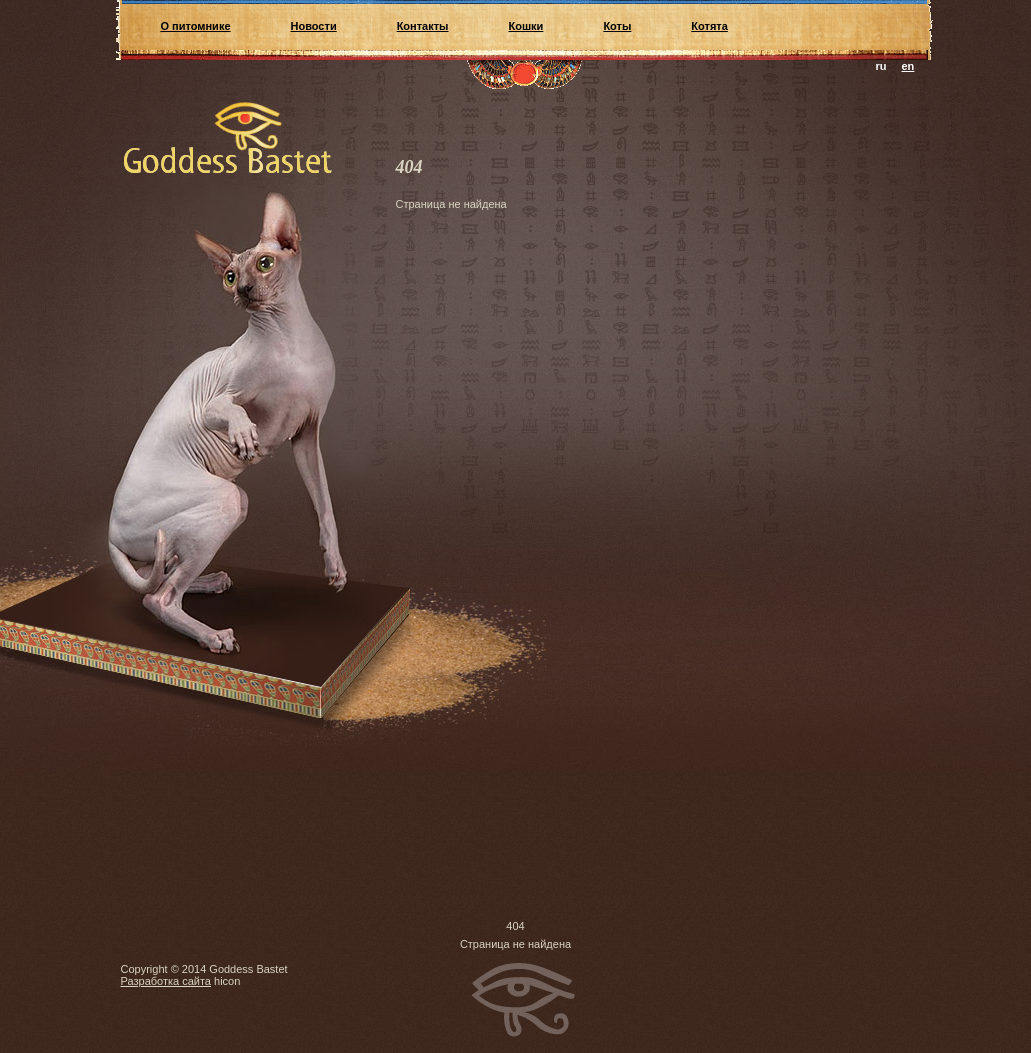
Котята (709, 26)
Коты (617, 26)
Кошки (526, 26)
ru (881, 66)
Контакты (423, 26)
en (908, 66)
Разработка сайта (166, 981)
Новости (314, 26)
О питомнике (196, 26)
